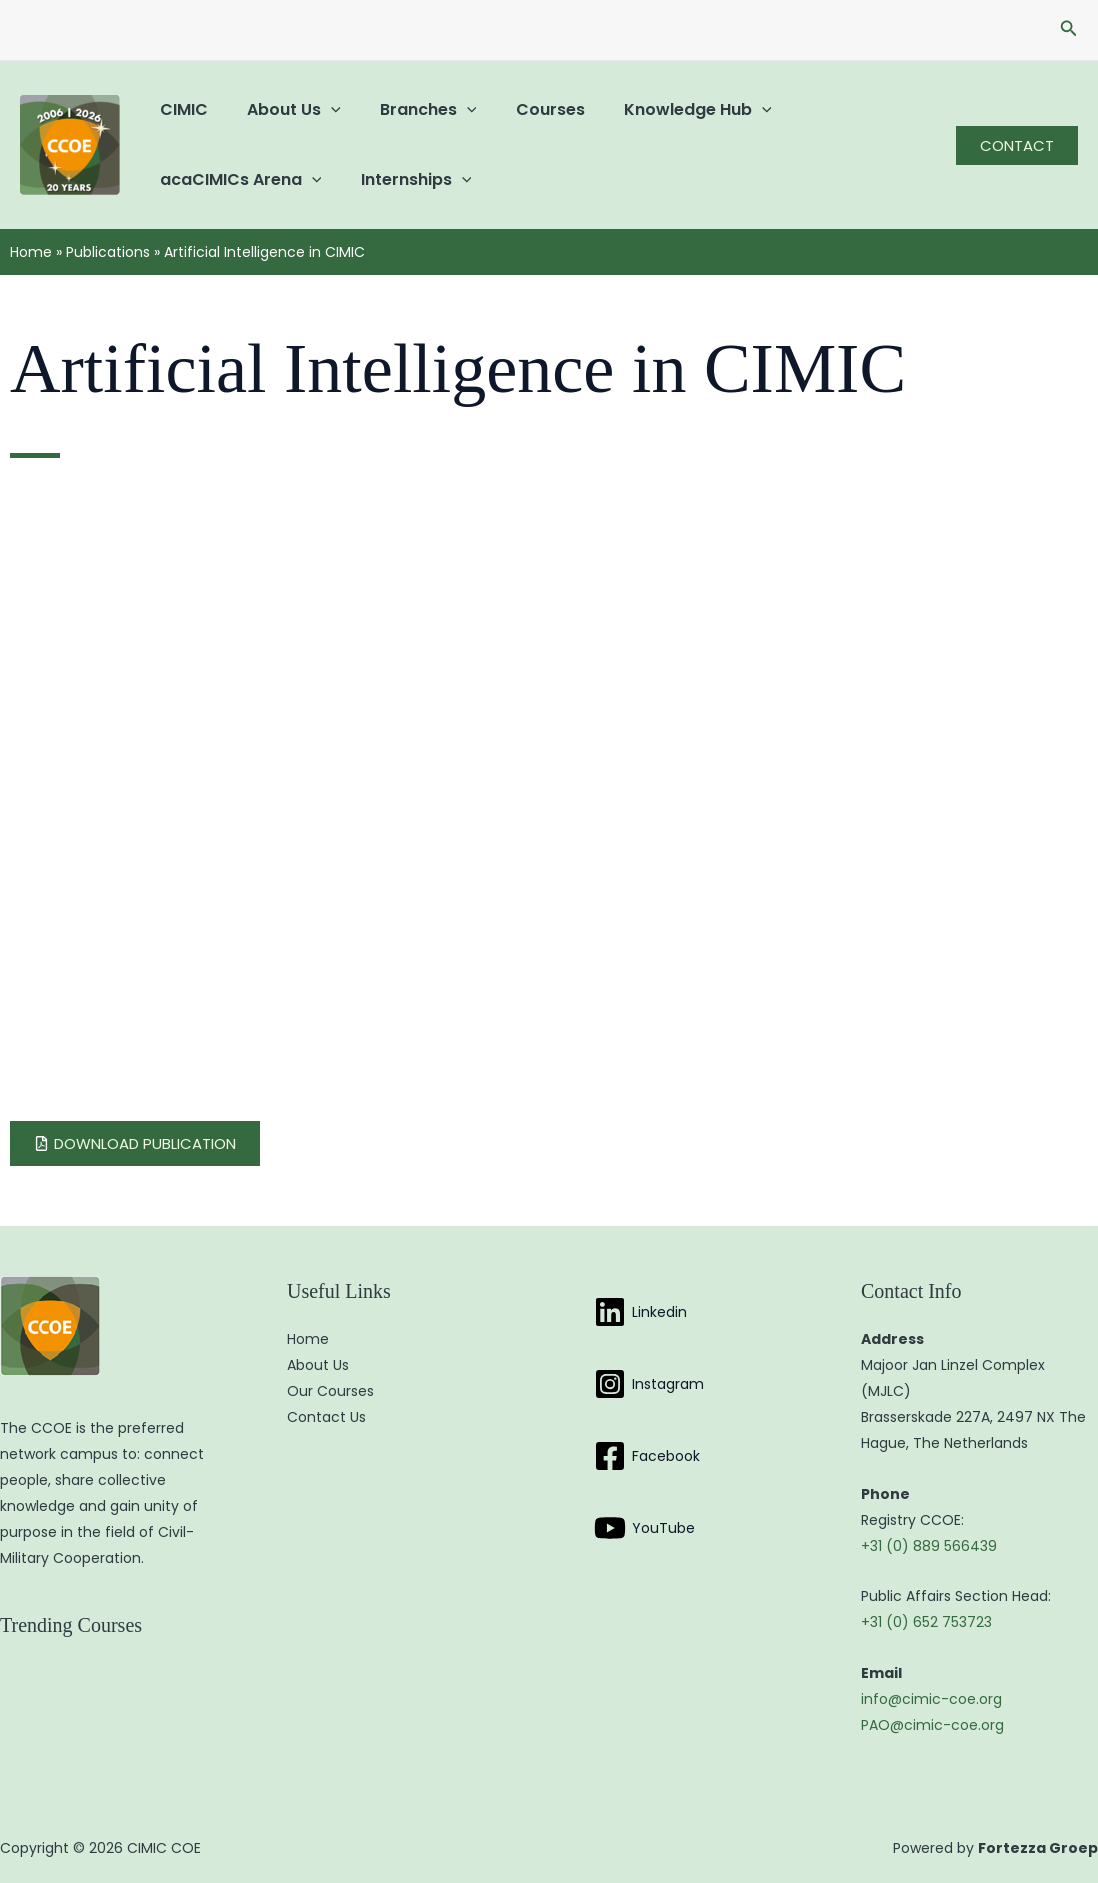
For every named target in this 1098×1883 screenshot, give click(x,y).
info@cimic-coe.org (931, 1699)
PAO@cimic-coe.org (932, 1725)
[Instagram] (649, 1384)
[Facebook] (647, 1456)
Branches (410, 109)
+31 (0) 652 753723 (926, 1622)
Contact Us (326, 1417)
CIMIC (180, 109)
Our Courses (330, 1391)
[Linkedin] (640, 1312)
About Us (283, 109)
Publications (108, 252)
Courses (524, 109)
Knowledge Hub (665, 109)
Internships (405, 179)
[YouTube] (644, 1528)
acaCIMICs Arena (237, 179)
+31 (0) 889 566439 (929, 1546)
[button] (1069, 30)
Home (31, 252)
